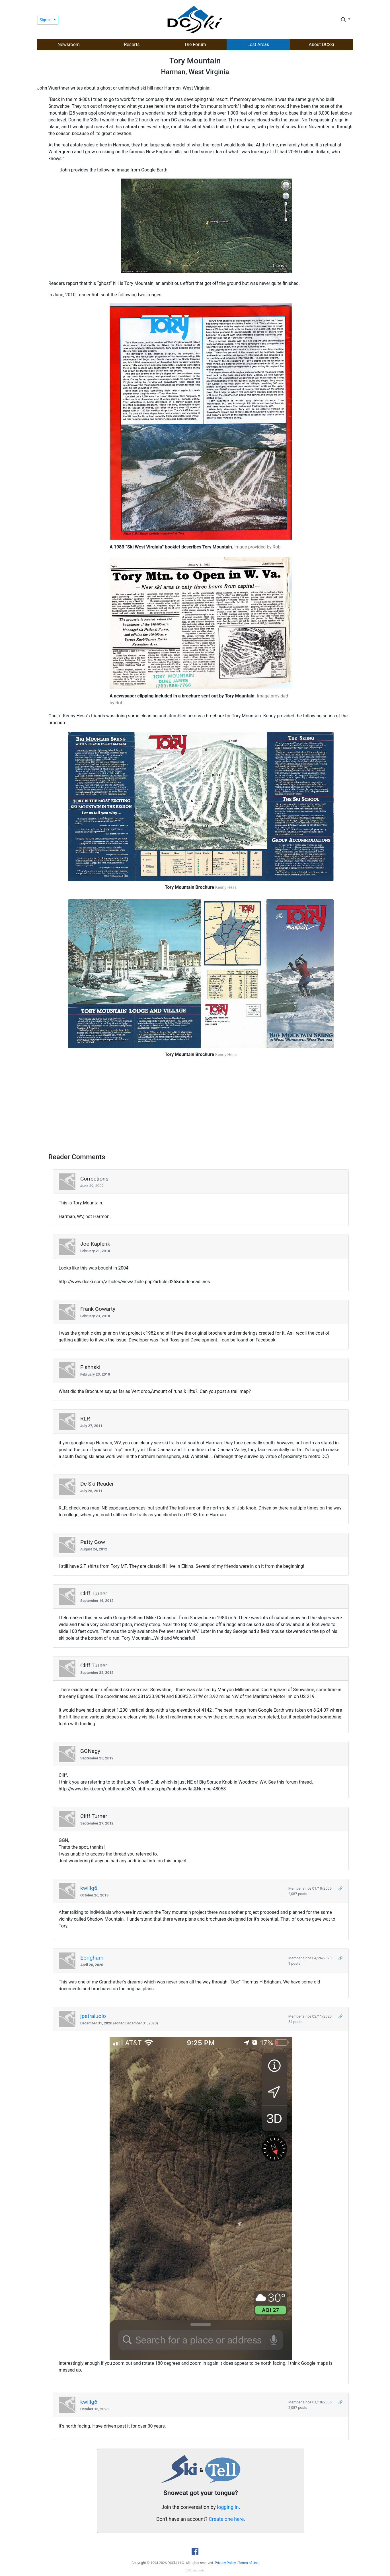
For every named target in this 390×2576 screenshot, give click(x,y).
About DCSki (321, 44)
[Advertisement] (200, 1107)
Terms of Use (248, 2563)
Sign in (46, 20)
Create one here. (227, 2519)
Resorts (131, 44)
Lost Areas (258, 44)
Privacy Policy (225, 2563)
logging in (228, 2507)
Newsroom (69, 44)
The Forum (195, 44)
